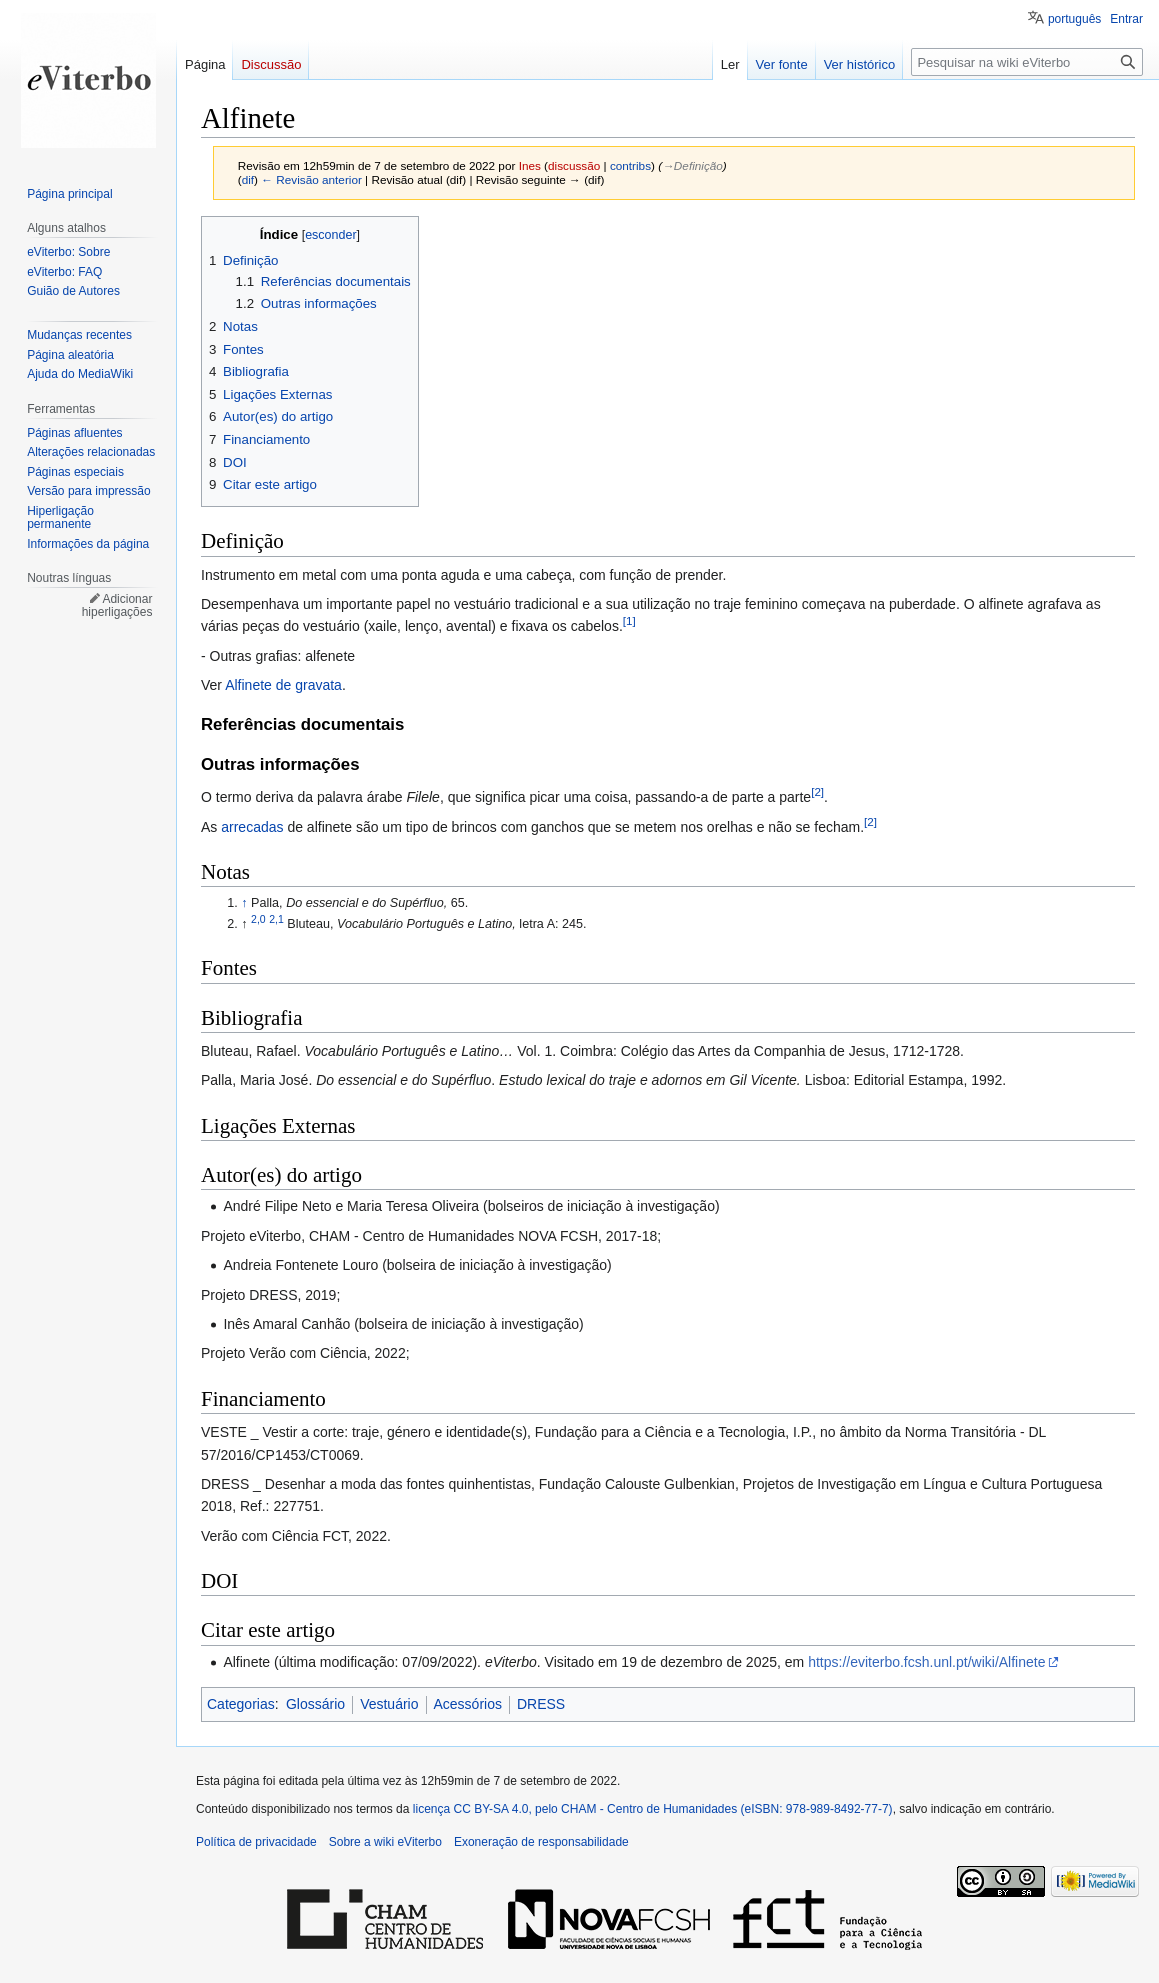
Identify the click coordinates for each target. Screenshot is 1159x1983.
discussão (574, 165)
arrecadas (252, 827)
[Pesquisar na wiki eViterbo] (1027, 62)
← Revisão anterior (311, 179)
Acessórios (468, 1704)
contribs (630, 165)
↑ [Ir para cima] (244, 903)
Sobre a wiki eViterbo (385, 1842)
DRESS (541, 1704)
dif (248, 179)
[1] (629, 621)
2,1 (276, 919)
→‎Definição (692, 165)
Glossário (315, 1704)
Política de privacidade (256, 1842)
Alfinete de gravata (283, 685)
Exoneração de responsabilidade (541, 1842)
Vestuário (389, 1704)
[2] (817, 792)
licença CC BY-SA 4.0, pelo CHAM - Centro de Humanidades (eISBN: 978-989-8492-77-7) (653, 1809)
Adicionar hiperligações (117, 606)
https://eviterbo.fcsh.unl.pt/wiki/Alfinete (926, 1662)
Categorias (241, 1704)
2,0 (258, 919)
